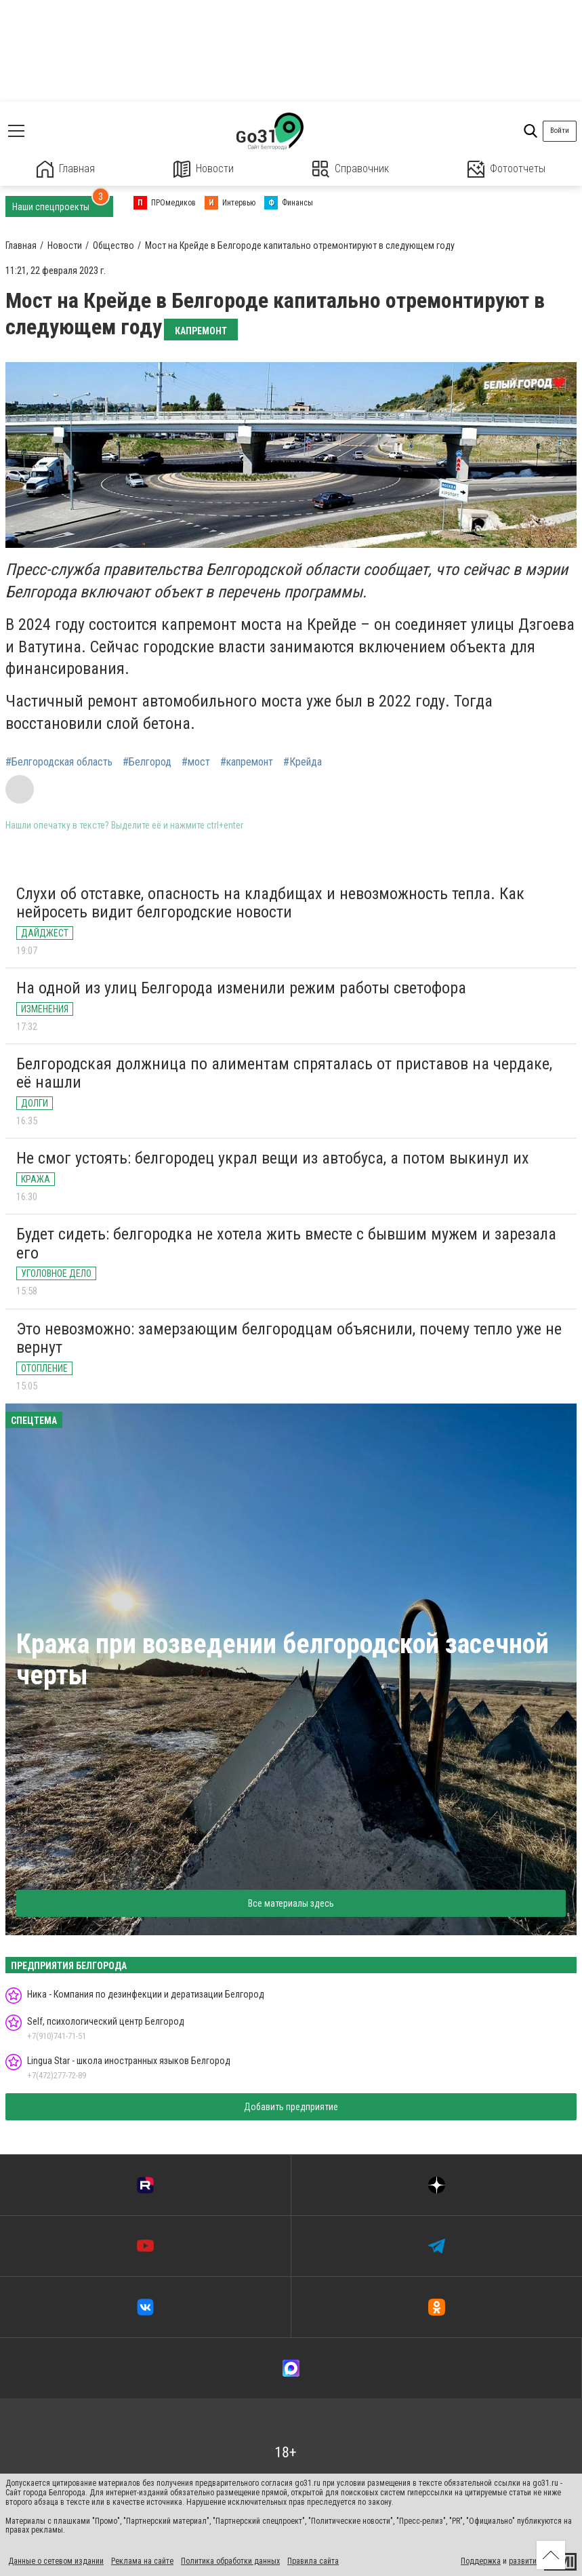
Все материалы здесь (291, 1903)
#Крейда (302, 762)
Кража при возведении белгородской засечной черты (282, 1659)
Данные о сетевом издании (56, 2561)
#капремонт (246, 762)
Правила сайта (313, 2561)
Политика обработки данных (230, 2561)
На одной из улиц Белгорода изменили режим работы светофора (241, 987)
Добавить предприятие (291, 2106)
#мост (196, 762)
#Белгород (147, 762)
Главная (66, 169)
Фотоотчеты (506, 169)
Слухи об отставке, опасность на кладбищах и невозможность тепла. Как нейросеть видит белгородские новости (270, 903)
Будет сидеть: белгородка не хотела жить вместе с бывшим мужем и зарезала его (286, 1244)
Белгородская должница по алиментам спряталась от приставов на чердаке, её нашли (284, 1073)
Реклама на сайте (142, 2561)
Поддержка (481, 2561)
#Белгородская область (58, 762)
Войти (559, 130)
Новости (203, 169)
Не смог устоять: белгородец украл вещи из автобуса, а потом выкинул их (272, 1158)
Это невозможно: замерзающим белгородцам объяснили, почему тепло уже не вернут (289, 1339)
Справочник (350, 169)
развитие (525, 2561)
